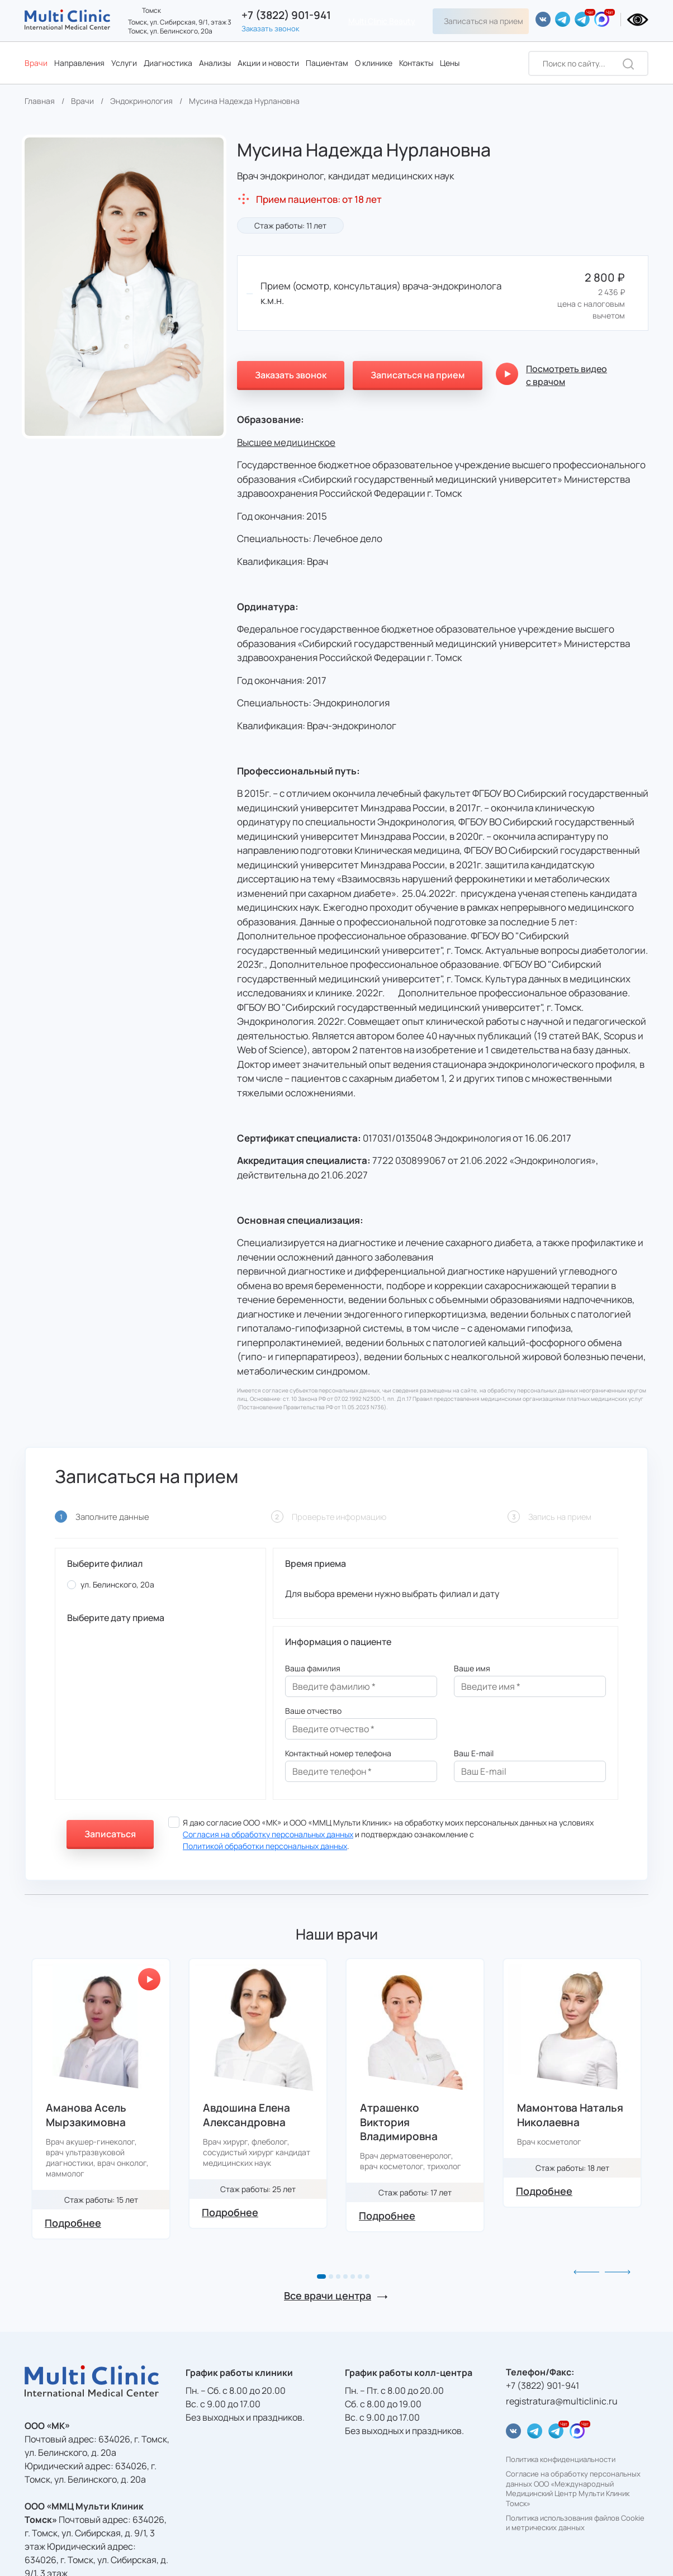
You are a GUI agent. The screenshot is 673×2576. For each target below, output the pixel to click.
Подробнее (73, 2223)
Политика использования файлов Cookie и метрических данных (575, 2523)
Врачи (36, 63)
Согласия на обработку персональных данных (268, 1834)
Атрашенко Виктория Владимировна (399, 2122)
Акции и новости (268, 63)
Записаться (110, 1834)
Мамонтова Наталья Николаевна (570, 2115)
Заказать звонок (270, 28)
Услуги (124, 63)
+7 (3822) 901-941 (286, 15)
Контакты (416, 63)
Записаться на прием (483, 21)
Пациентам (327, 63)
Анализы (215, 63)
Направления (79, 63)
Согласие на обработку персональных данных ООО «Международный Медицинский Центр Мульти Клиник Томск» (573, 2488)
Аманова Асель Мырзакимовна (86, 2115)
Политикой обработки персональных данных (265, 1846)
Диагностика (168, 63)
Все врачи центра (327, 2295)
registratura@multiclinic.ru (562, 2401)
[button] (321, 2276)
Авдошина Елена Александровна (246, 2115)
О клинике (373, 63)
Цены (449, 63)
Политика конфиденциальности (560, 2459)
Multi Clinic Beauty (381, 21)
